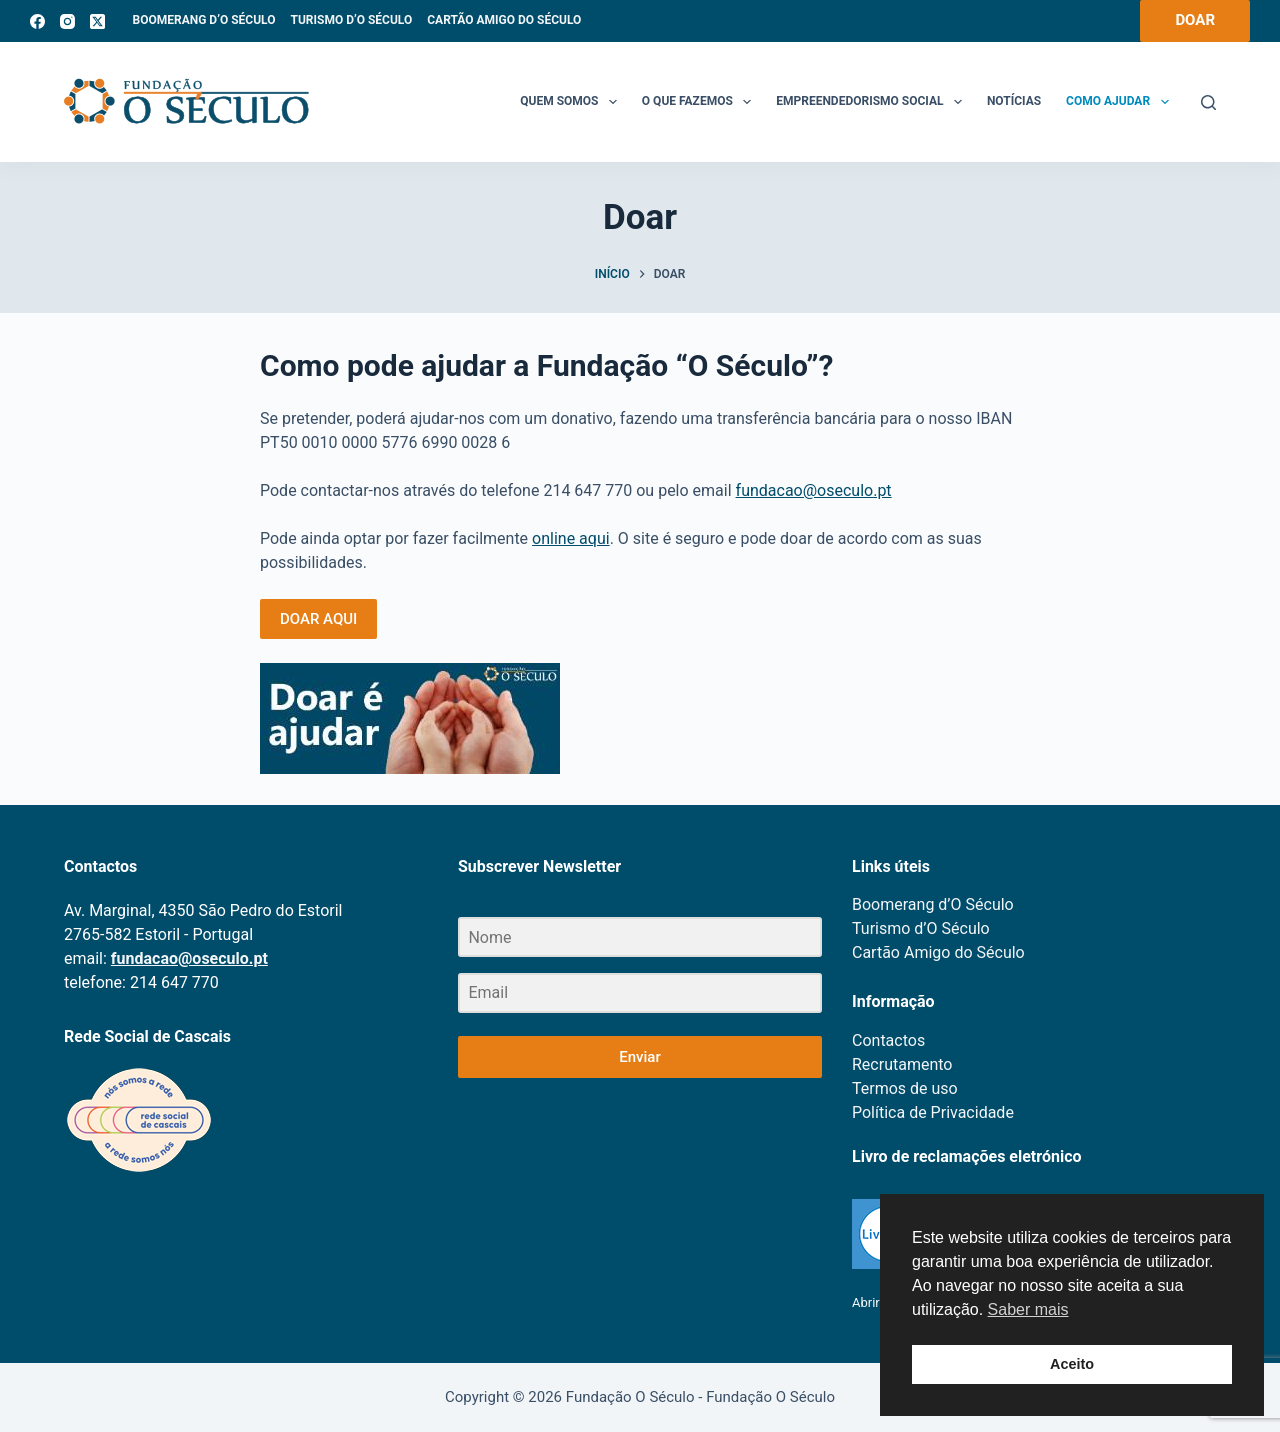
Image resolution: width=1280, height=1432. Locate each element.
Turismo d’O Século (351, 20)
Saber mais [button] (1028, 1309)
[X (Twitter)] (97, 21)
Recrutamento (902, 1064)
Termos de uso (905, 1088)
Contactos (888, 1040)
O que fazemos (700, 102)
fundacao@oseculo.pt (814, 490)
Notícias (1014, 101)
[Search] (1208, 102)
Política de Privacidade (933, 1112)
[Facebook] (37, 21)
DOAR (1195, 20)
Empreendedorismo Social (873, 102)
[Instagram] (67, 21)
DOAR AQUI (318, 619)
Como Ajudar (1121, 102)
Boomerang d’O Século (204, 20)
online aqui (571, 538)
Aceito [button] (1072, 1364)
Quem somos (572, 102)
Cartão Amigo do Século (504, 20)
